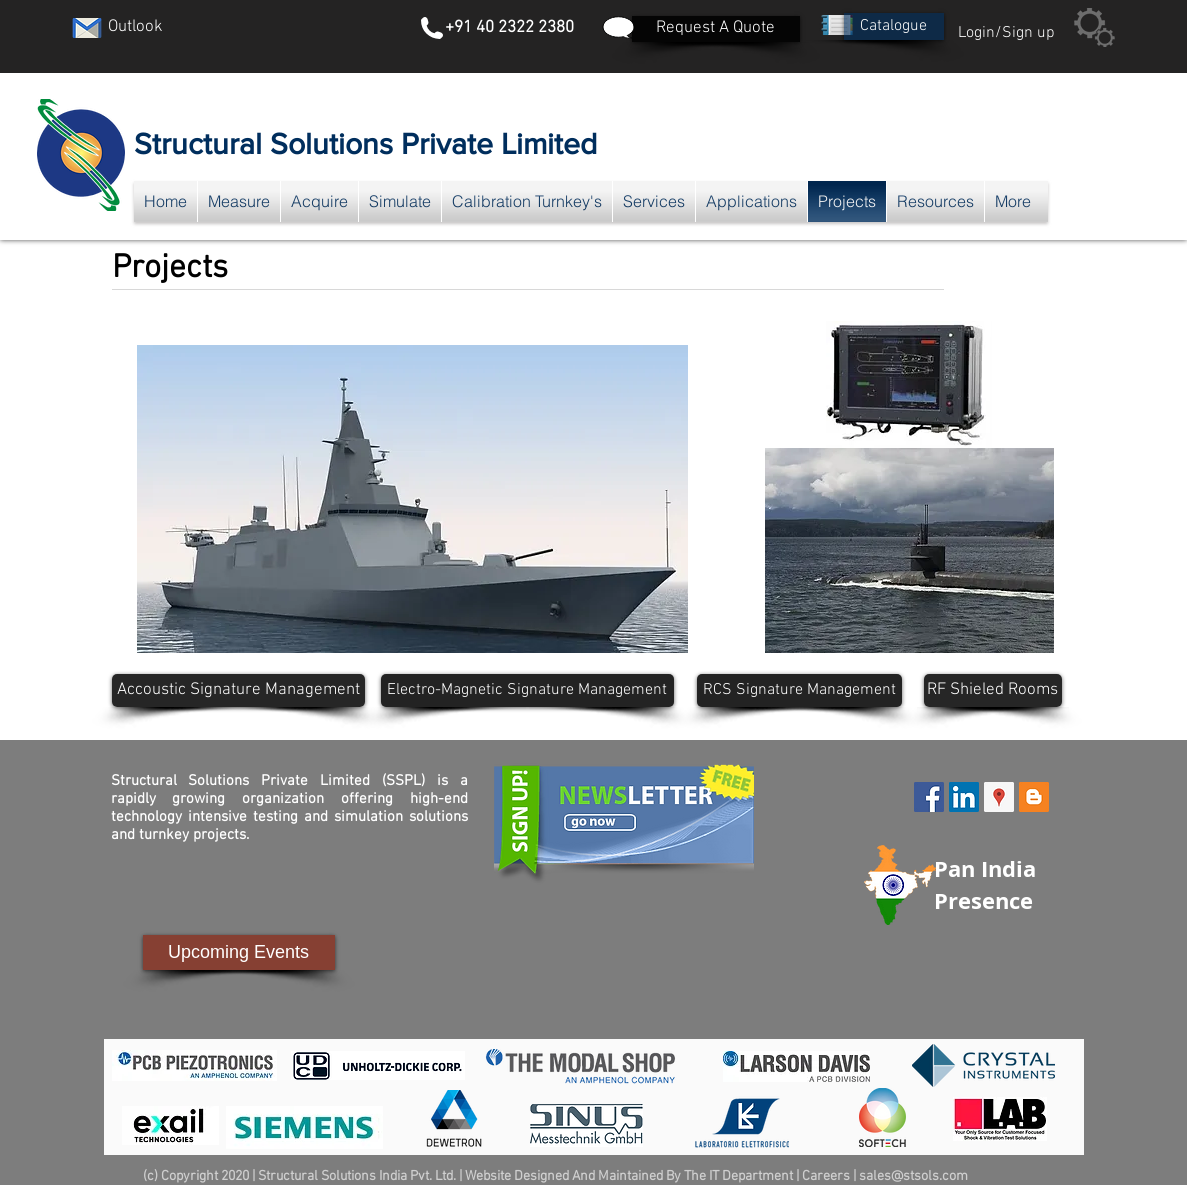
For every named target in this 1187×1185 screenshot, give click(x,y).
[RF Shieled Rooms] (993, 690)
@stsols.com (929, 1176)
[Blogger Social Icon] (1034, 797)
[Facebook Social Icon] (929, 797)
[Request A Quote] (716, 29)
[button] (894, 26)
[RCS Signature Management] (799, 690)
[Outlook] (136, 28)
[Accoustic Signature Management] (238, 690)
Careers (826, 1176)
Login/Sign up (1006, 33)
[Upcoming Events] (239, 952)
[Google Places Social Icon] (999, 797)
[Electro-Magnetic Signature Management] (527, 690)
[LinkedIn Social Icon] (964, 797)
